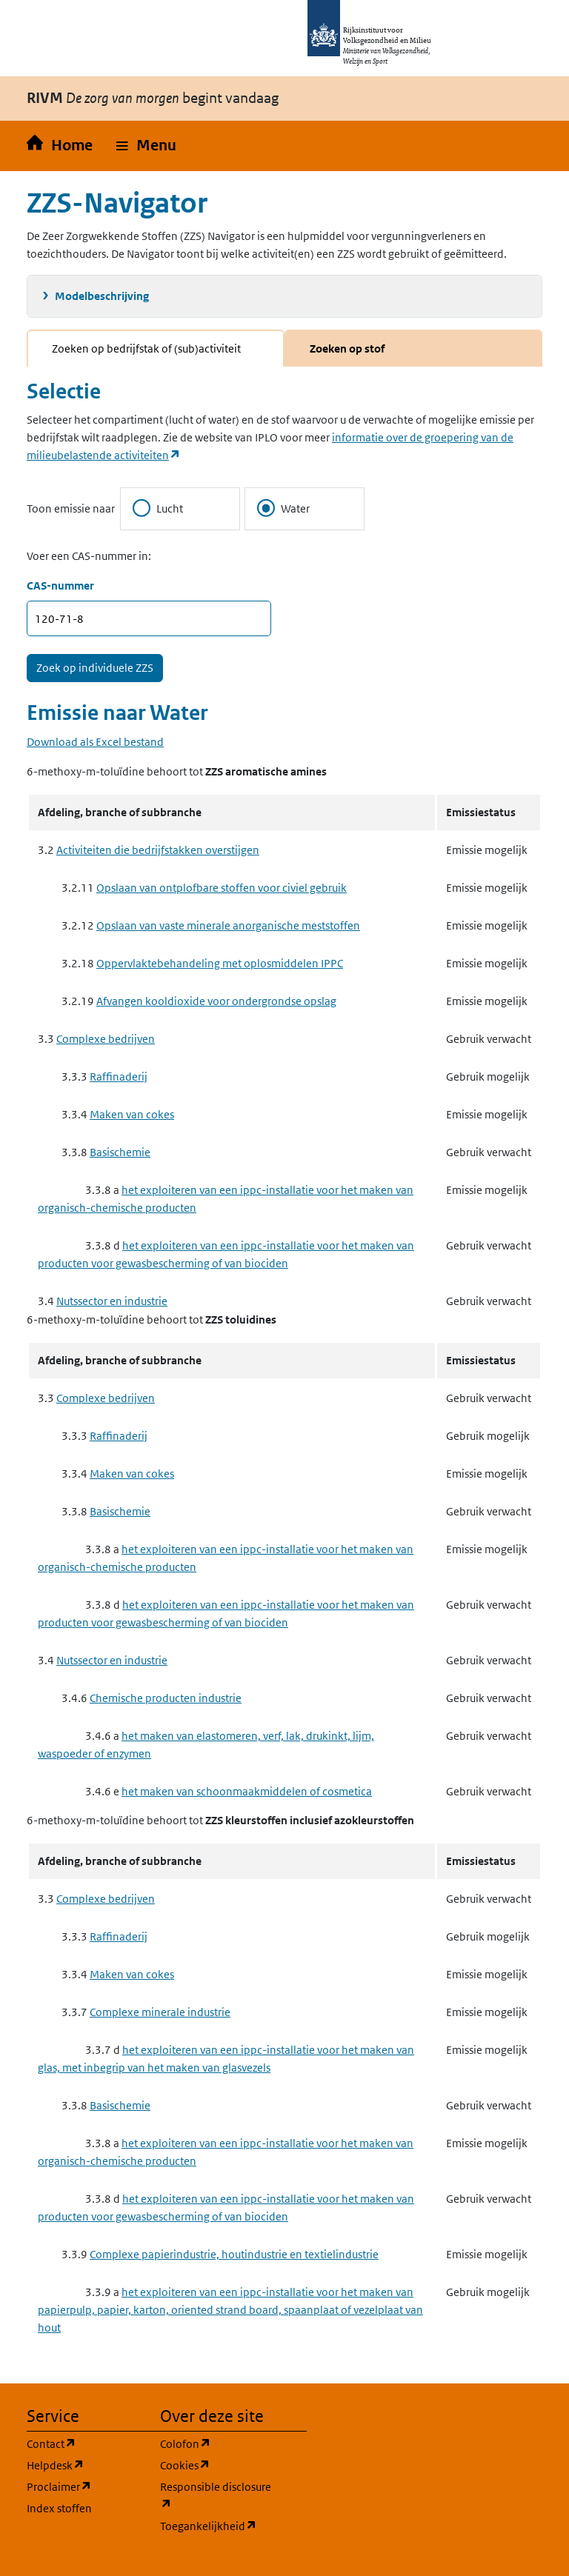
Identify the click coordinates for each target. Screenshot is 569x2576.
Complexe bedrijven (105, 1039)
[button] (146, 146)
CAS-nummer (60, 585)
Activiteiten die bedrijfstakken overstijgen (157, 850)
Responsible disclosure (218, 2496)
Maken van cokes (132, 1114)
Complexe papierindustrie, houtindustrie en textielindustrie (234, 2254)
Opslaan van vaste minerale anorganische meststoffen (228, 925)
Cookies (218, 2464)
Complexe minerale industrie (160, 2012)
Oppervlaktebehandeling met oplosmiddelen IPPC (219, 963)
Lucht (158, 508)
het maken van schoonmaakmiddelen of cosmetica (247, 1791)
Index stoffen (59, 2508)
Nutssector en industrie (111, 1301)
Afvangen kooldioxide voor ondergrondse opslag (216, 1001)
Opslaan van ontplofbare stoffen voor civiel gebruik (221, 888)
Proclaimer (84, 2486)
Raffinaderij (118, 1077)
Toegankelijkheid (218, 2525)
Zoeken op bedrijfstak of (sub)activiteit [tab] (146, 348)
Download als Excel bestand (95, 742)
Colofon (218, 2443)
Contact (84, 2443)
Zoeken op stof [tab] (347, 348)
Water (283, 508)
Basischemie (120, 1152)
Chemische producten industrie (166, 1698)
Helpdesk (84, 2464)
